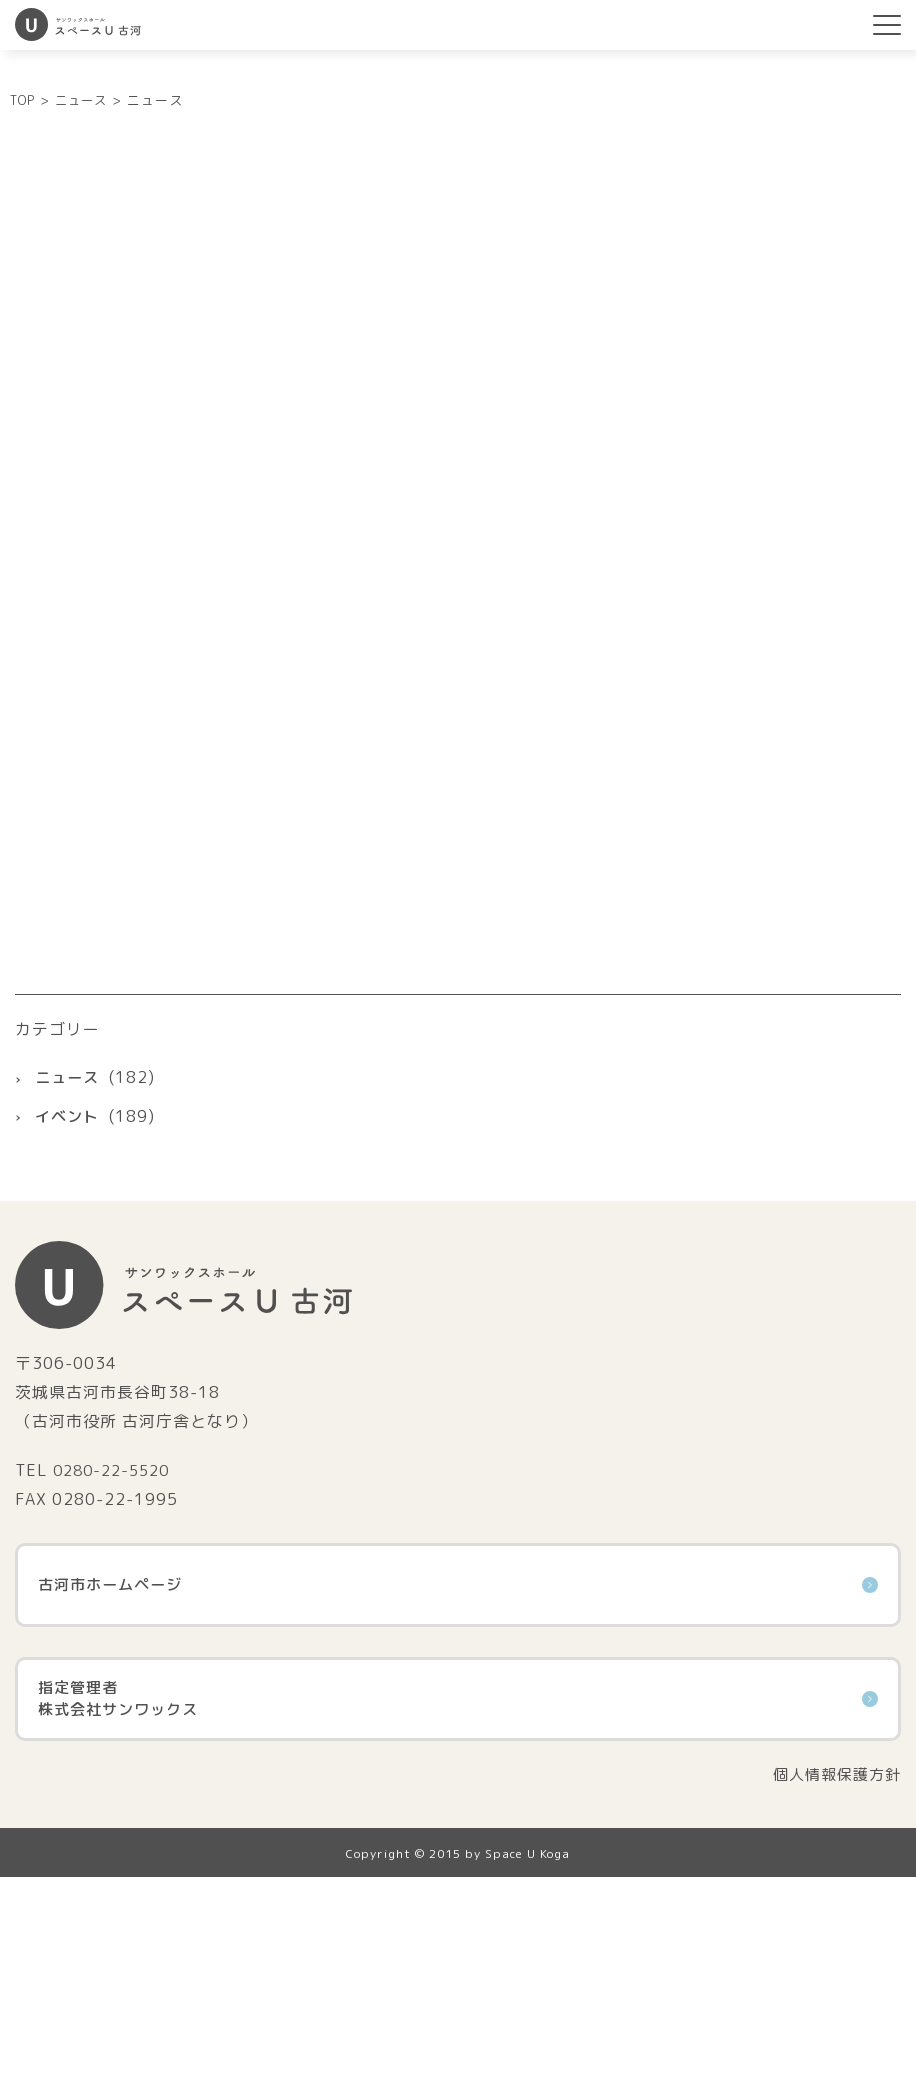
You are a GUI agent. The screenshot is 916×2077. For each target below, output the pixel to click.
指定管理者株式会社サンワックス (458, 1897)
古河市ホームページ (458, 1783)
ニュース (69, 1275)
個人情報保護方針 (833, 1973)
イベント (69, 1314)
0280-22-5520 (116, 1667)
